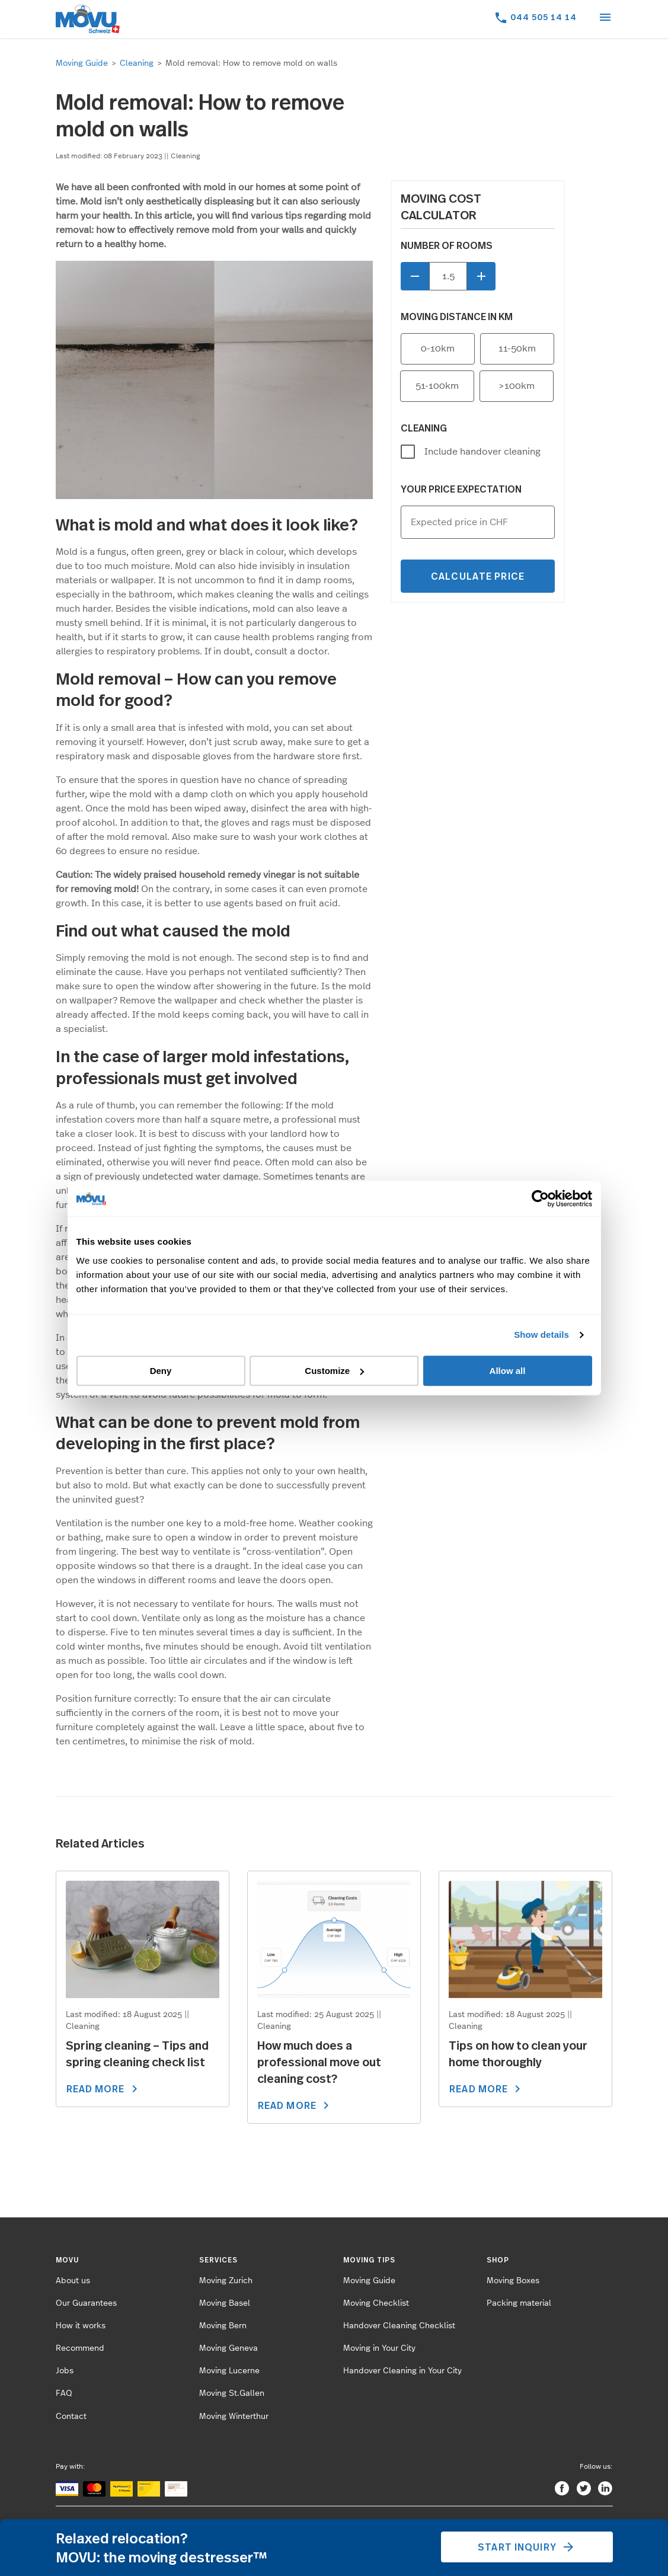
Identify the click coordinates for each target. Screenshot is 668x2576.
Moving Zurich (226, 2281)
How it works (81, 2326)
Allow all (508, 1371)
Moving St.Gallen (231, 2393)
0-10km (438, 348)
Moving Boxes (513, 2281)
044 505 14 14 (543, 17)
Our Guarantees (86, 2303)
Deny (161, 1371)
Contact (71, 2416)
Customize (334, 1371)
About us (73, 2281)
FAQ (64, 2393)
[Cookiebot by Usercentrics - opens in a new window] (540, 1198)
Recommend (80, 2348)
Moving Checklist (376, 2303)
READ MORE (104, 2089)
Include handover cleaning (482, 451)
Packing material (519, 2303)
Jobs (64, 2371)
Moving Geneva (228, 2348)
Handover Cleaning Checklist (399, 2326)
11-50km (517, 348)
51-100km (437, 386)
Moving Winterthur (234, 2416)
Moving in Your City (379, 2348)
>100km (516, 386)
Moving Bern (223, 2326)
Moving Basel (224, 2303)
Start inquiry (527, 2547)
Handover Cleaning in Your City (402, 2371)
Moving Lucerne (229, 2371)
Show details (541, 1334)
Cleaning (137, 63)
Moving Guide (82, 63)
